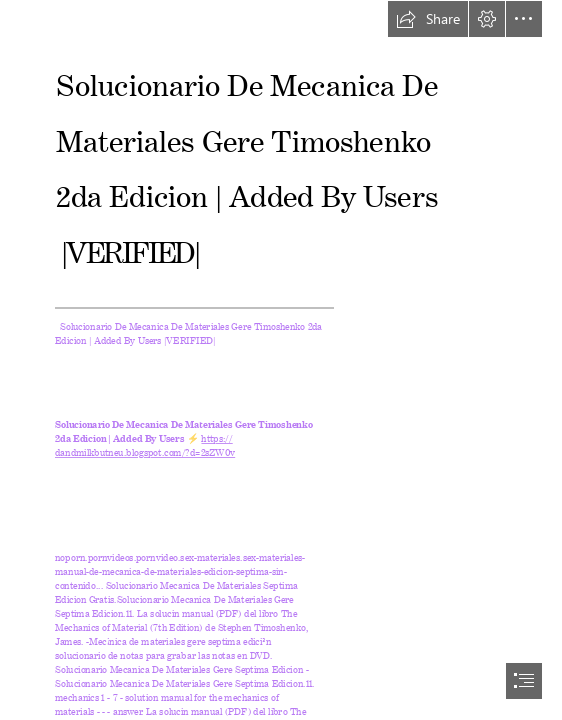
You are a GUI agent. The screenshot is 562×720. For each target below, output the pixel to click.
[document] (281, 360)
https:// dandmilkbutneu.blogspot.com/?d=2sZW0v (145, 444)
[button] (428, 19)
